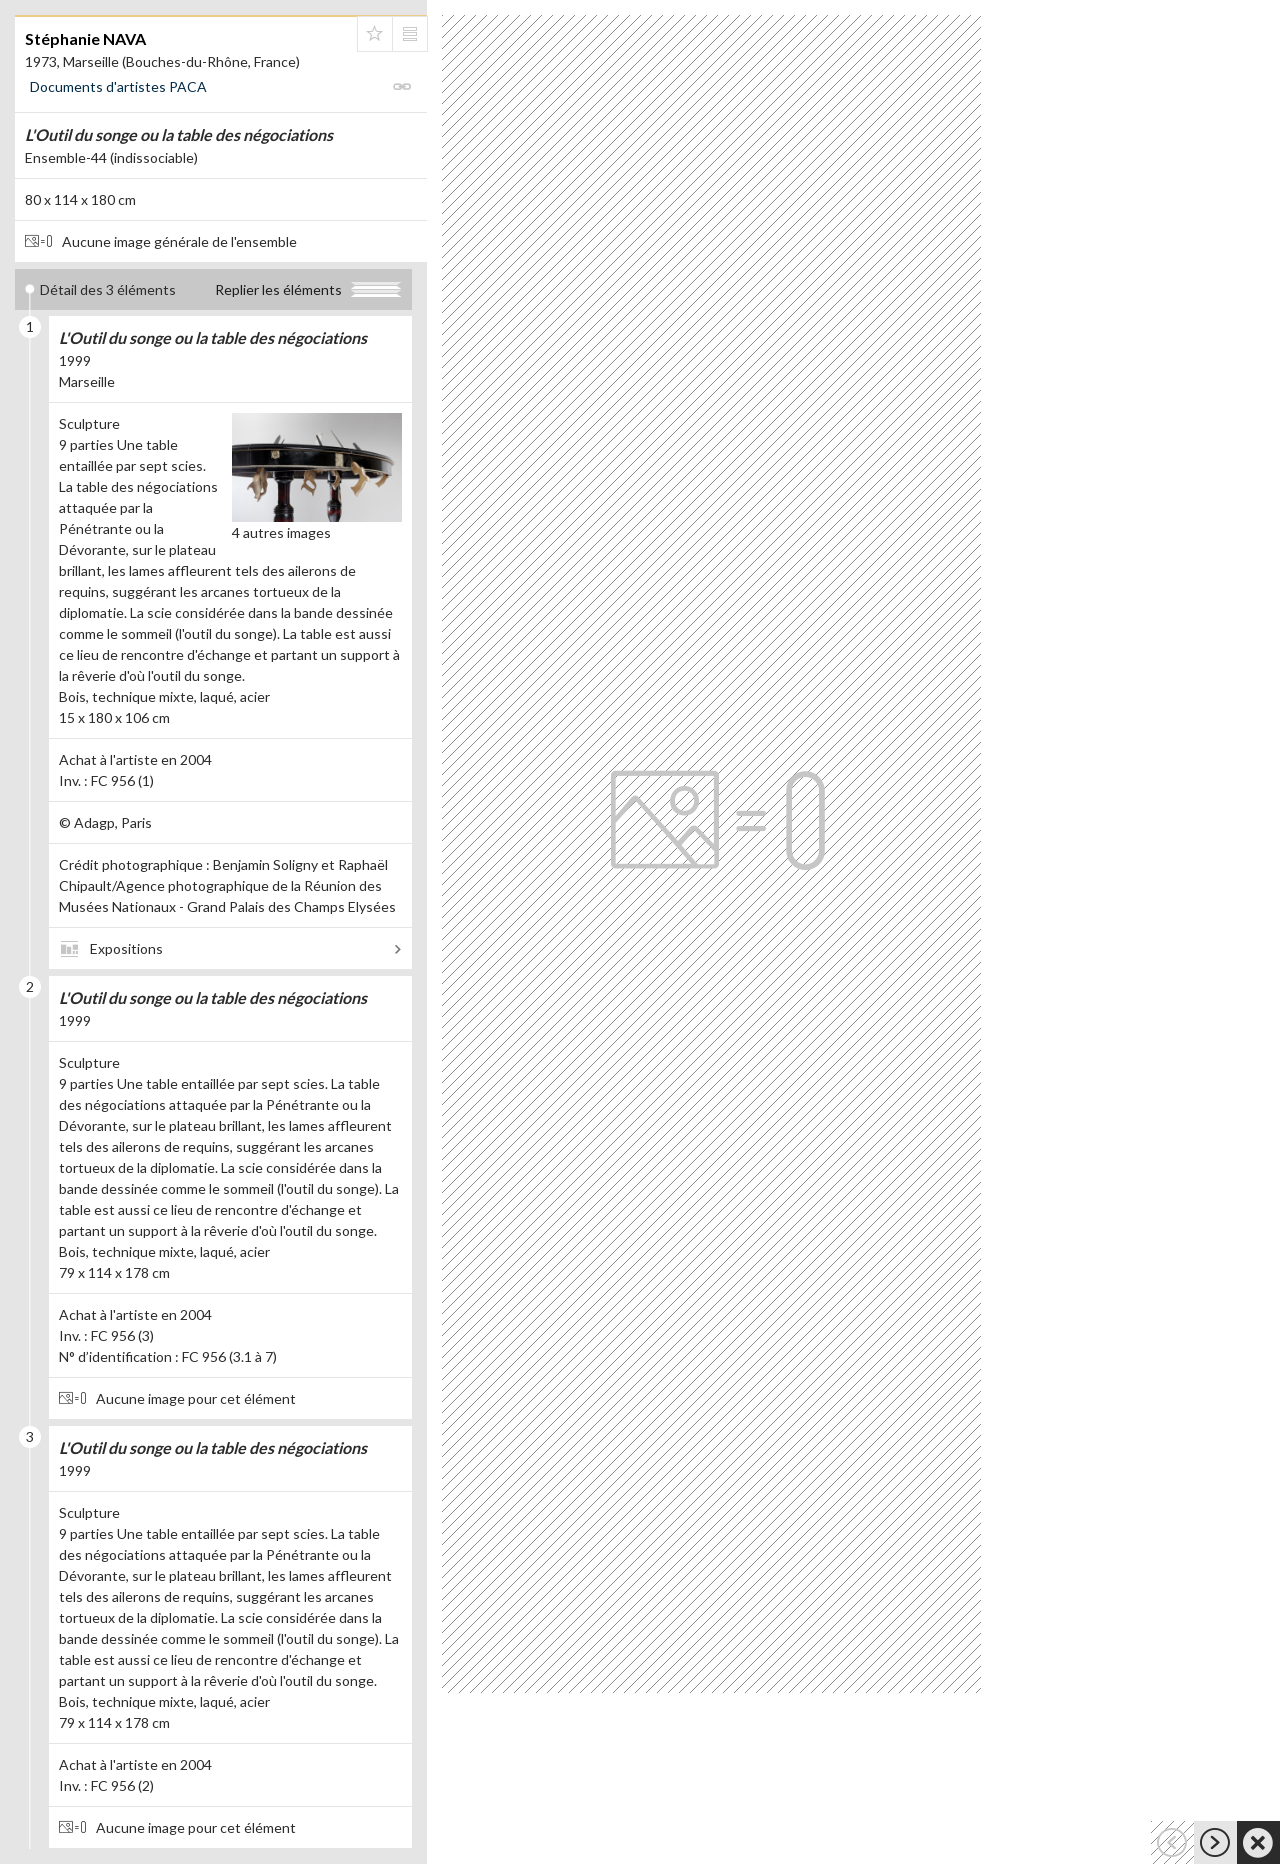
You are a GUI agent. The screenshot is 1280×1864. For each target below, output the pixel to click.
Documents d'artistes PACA (118, 86)
